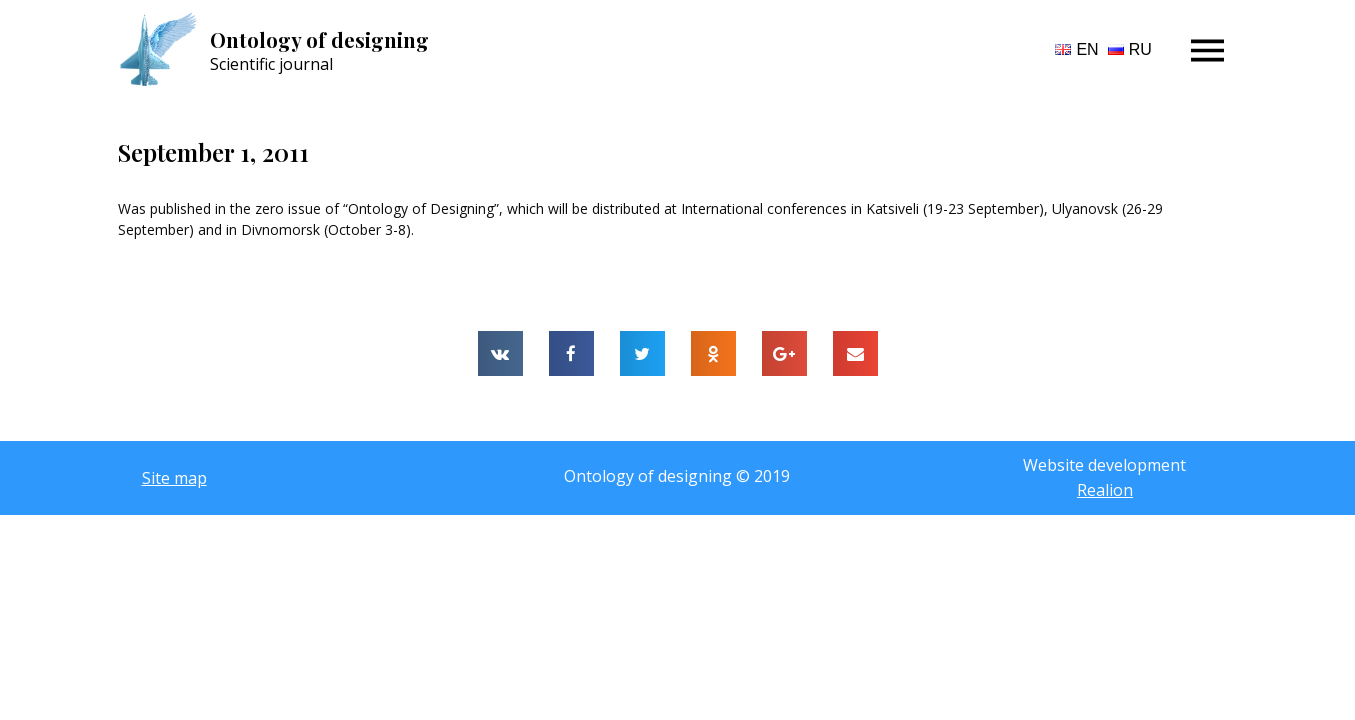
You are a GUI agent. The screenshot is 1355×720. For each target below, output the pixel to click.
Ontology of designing (319, 39)
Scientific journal (271, 64)
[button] (174, 478)
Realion (1105, 490)
